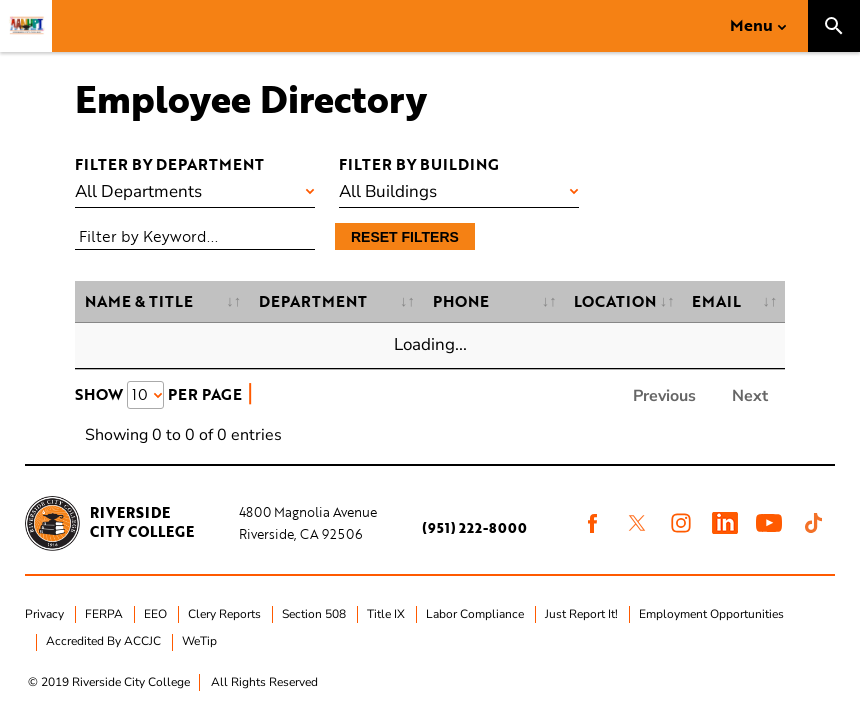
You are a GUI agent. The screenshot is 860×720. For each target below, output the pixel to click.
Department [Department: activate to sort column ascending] (313, 301)
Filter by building (419, 164)
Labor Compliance (475, 614)
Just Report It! (581, 614)
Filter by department (169, 164)
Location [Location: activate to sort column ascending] (615, 301)
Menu (751, 25)
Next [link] (750, 396)
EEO (155, 614)
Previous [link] (664, 396)
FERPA (104, 614)
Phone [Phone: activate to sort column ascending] (461, 301)
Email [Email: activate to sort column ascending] (716, 301)
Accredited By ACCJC (103, 641)
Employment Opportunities (711, 614)
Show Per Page (158, 394)
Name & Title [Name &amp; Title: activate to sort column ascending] (139, 301)
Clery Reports (224, 614)
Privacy (44, 614)
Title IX (386, 614)
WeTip (199, 641)
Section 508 (314, 614)
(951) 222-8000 (474, 528)
